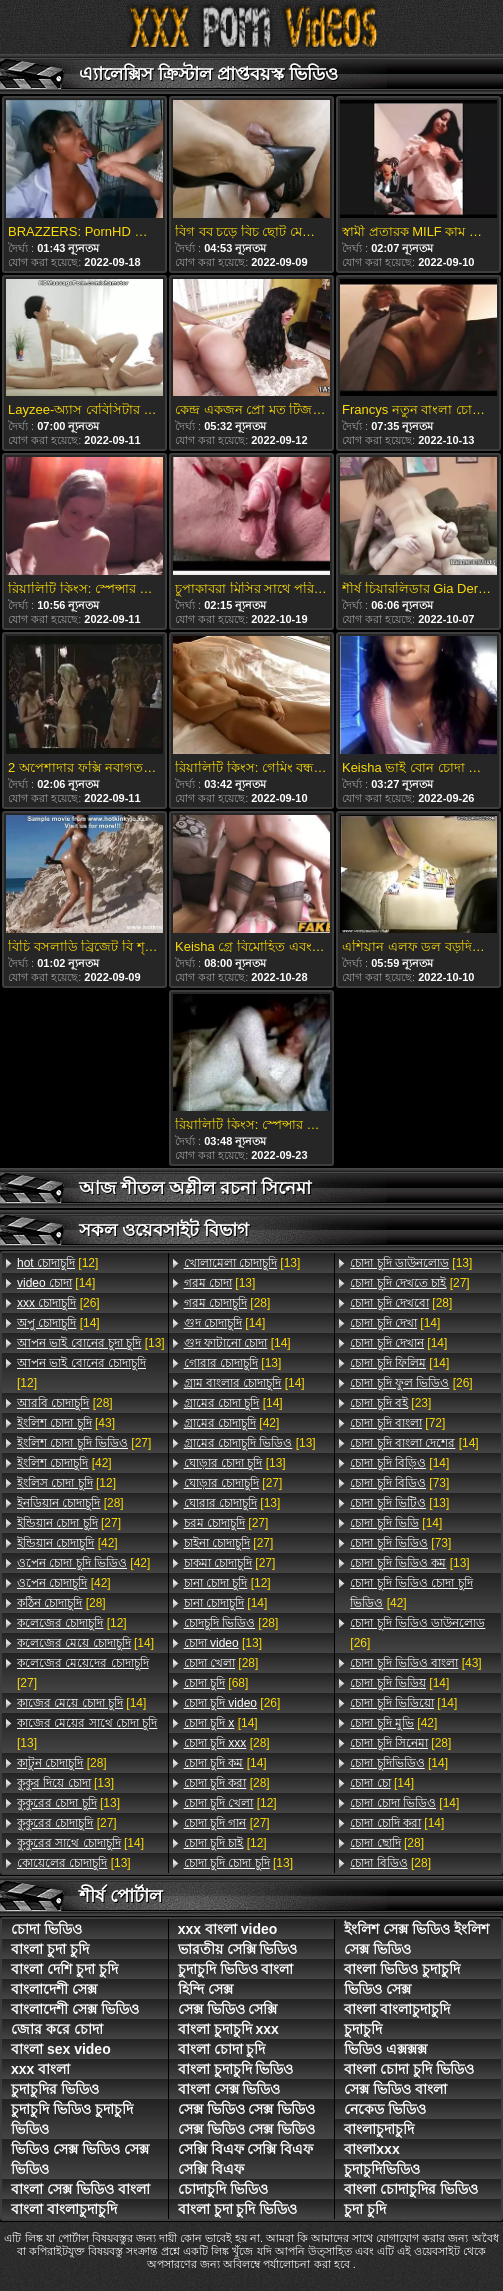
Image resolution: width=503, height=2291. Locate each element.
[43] (66, 1423)
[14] (56, 1283)
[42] (64, 1463)
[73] (399, 1483)
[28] (65, 1403)
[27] (84, 1443)
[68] (216, 1683)
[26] (58, 1303)
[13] (91, 1343)
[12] (57, 1263)
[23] (390, 1403)
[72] (397, 1423)
